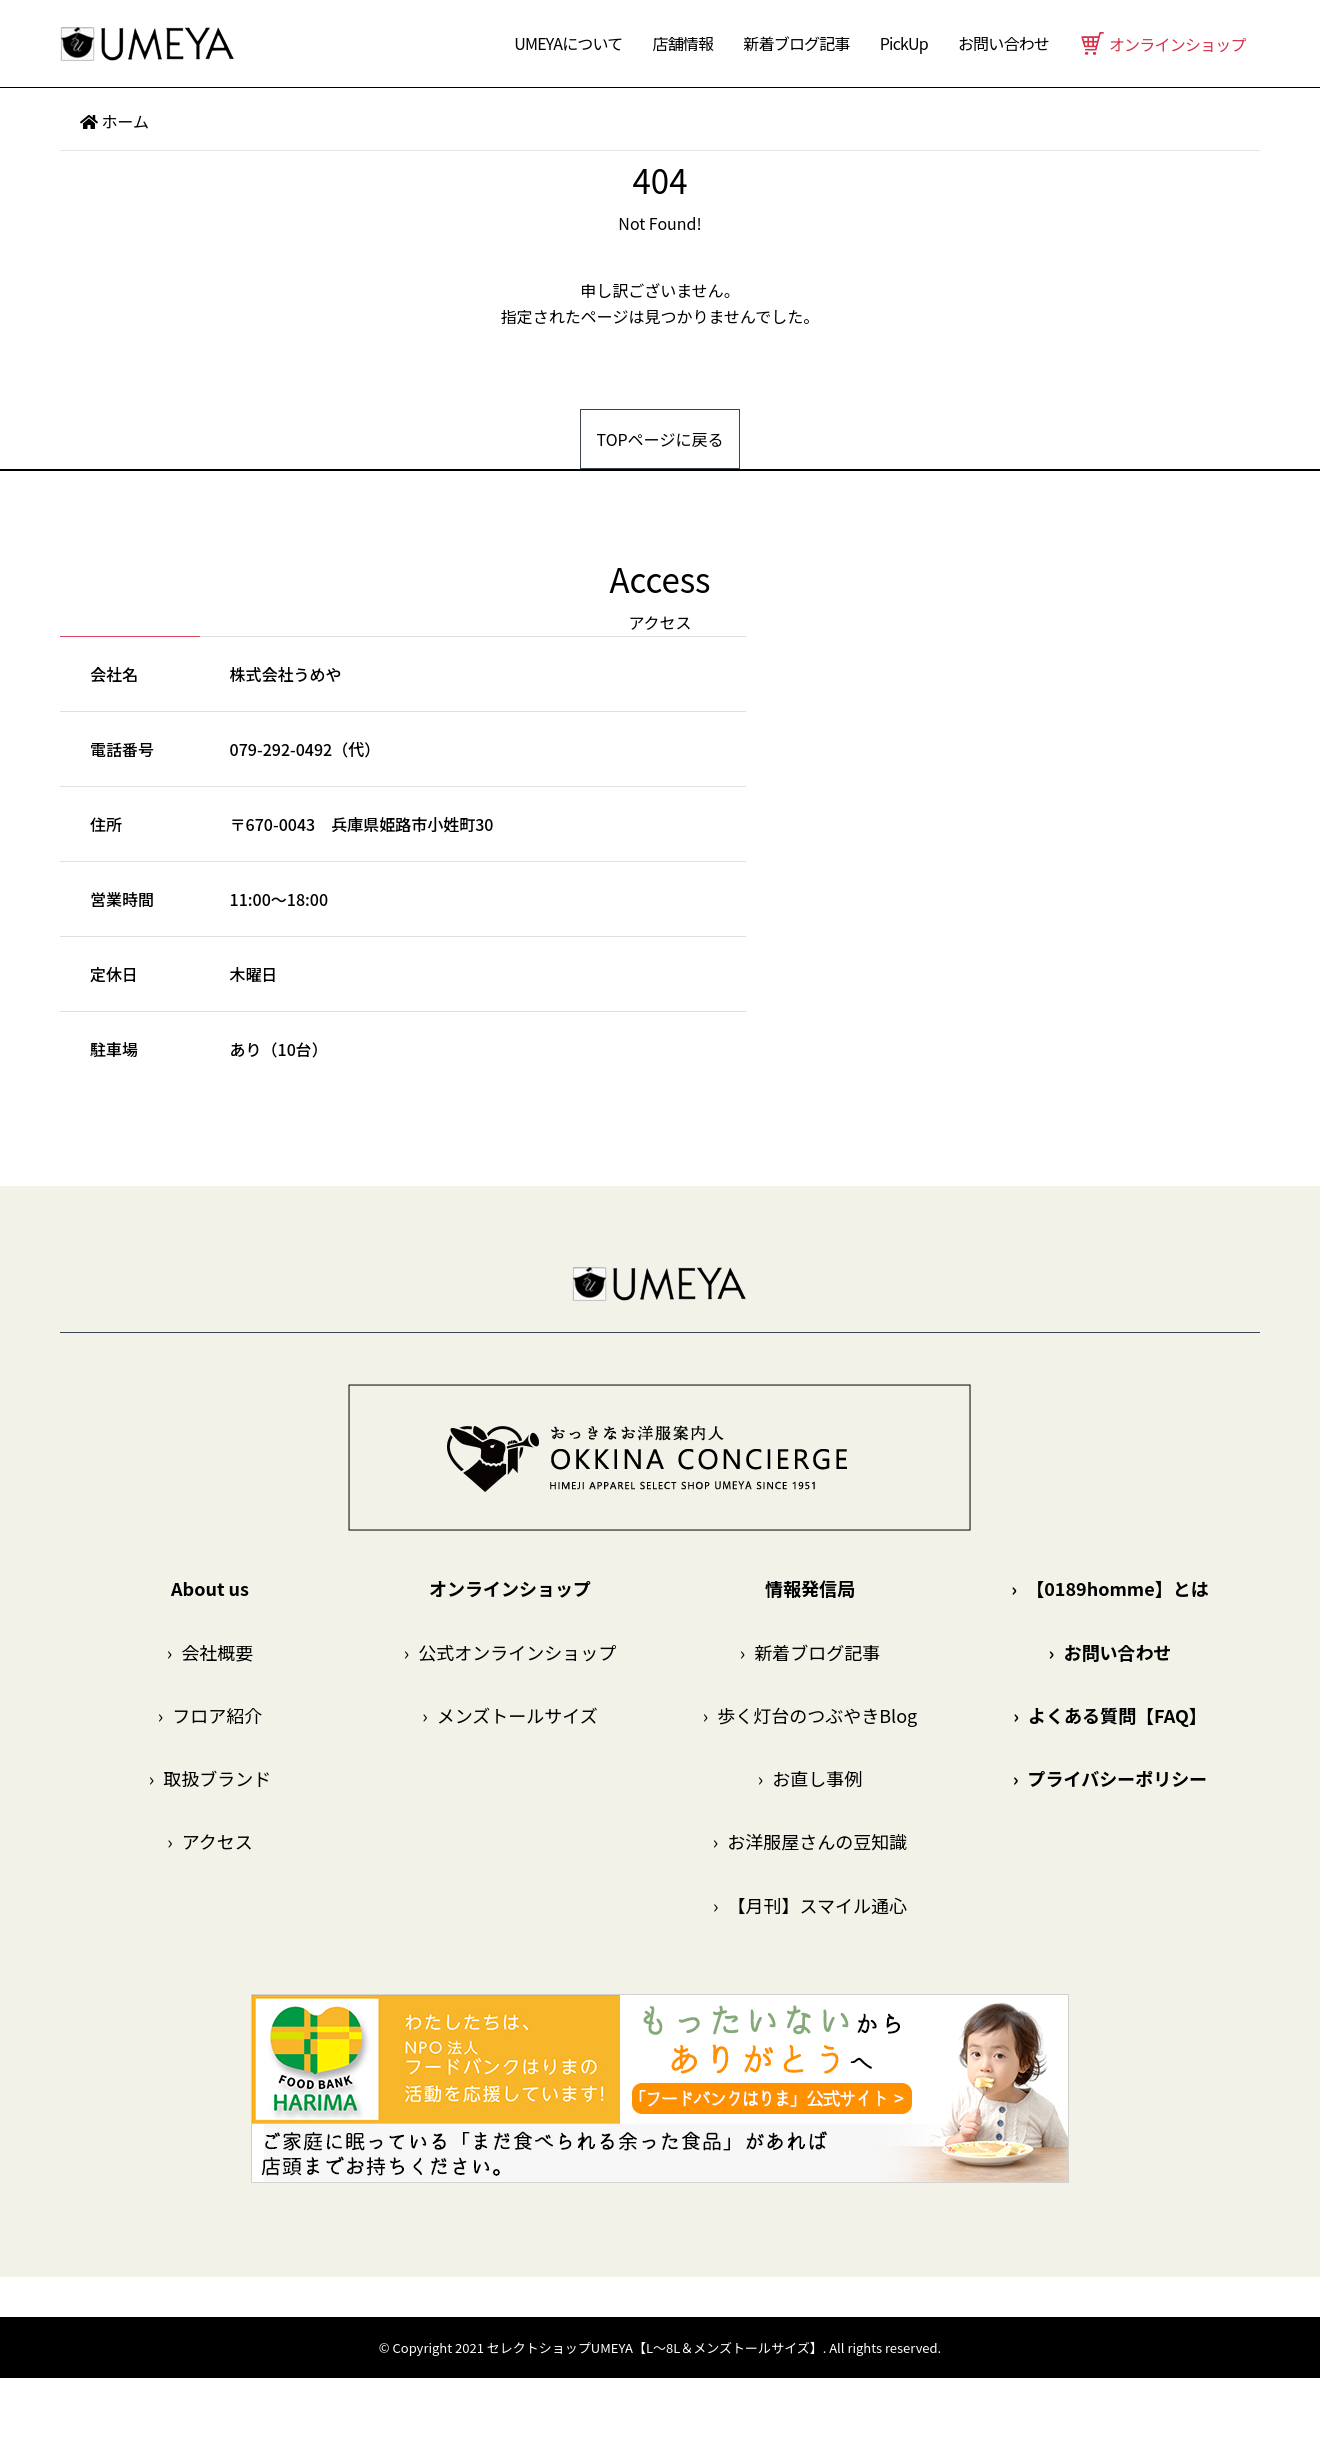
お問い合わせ (1110, 1652)
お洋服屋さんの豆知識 (810, 1841)
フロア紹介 (210, 1715)
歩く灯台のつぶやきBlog (810, 1715)
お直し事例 (810, 1778)
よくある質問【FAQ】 (1110, 1715)
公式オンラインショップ (510, 1652)
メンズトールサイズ (510, 1715)
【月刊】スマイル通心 (810, 1905)
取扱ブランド (210, 1778)
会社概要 (210, 1652)
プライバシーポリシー (1110, 1778)
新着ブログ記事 (796, 43)
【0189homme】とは (1109, 1588)
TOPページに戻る (660, 439)
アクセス (210, 1841)
